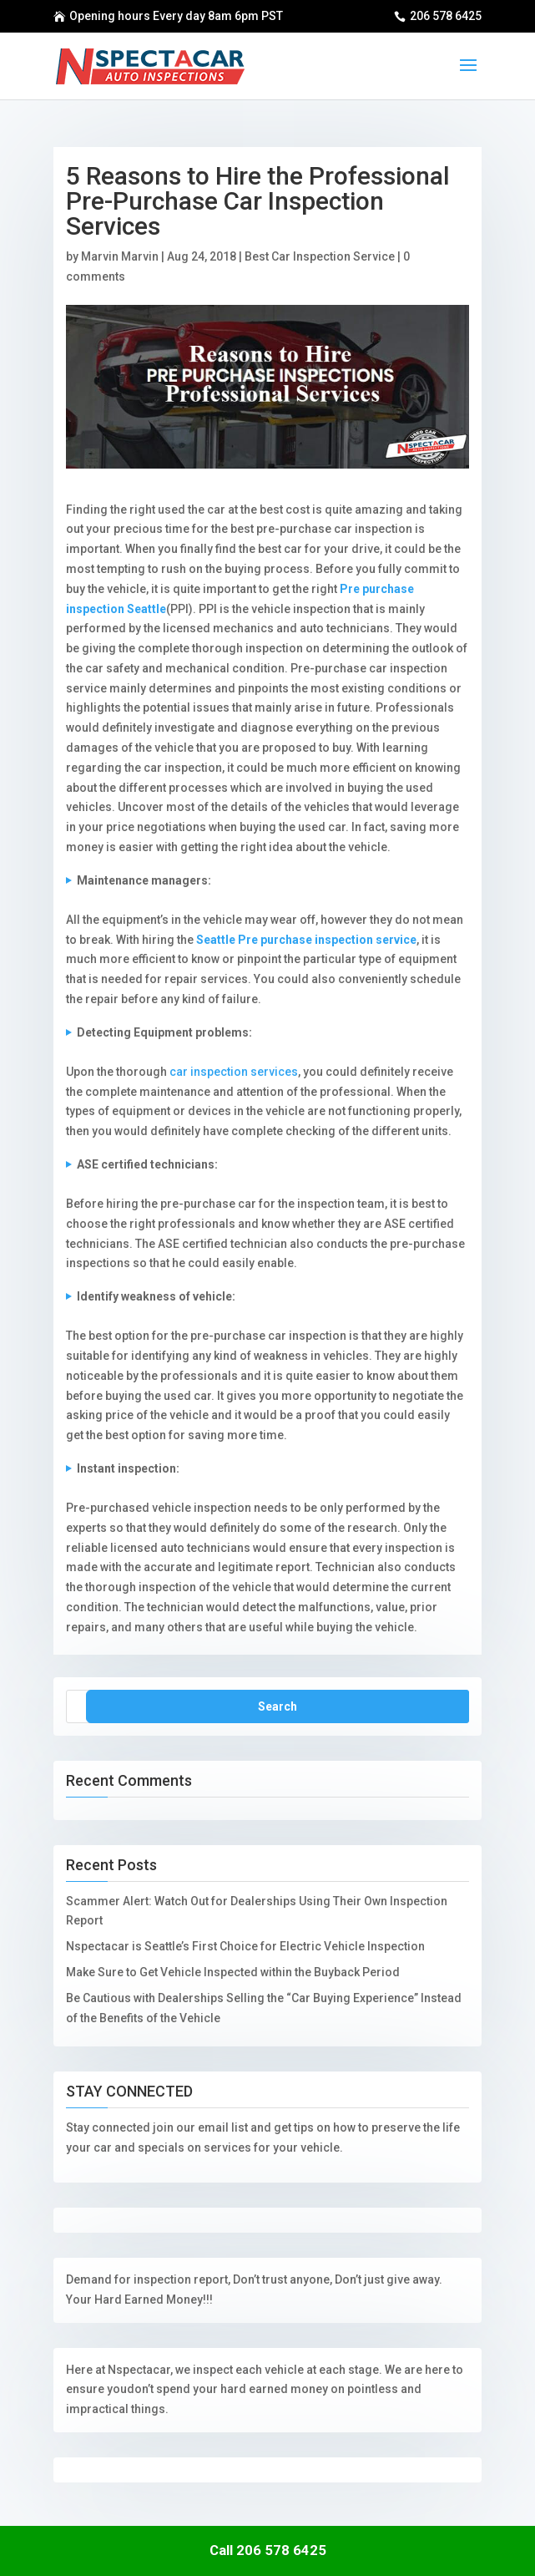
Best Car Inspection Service (320, 256)
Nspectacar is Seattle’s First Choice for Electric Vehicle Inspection (245, 1946)
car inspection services (233, 1071)
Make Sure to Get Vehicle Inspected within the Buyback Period (233, 1972)
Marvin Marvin (120, 256)
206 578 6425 (446, 16)
